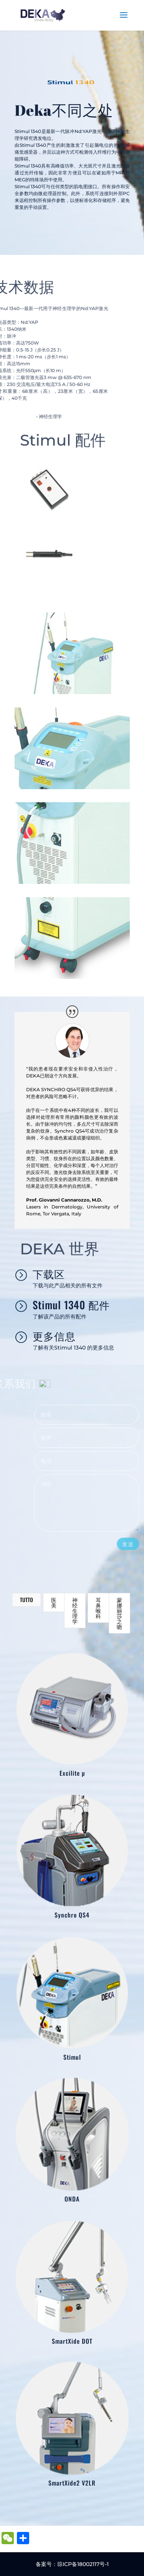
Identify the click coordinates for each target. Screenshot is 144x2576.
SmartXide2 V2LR (71, 2482)
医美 (53, 1602)
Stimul (72, 2057)
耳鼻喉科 (98, 1608)
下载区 (49, 1273)
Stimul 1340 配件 (71, 1304)
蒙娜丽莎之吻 (119, 1613)
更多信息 (54, 1335)
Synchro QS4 (71, 1914)
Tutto (26, 1600)
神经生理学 (75, 1610)
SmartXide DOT (71, 2341)
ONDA (71, 2198)
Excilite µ (71, 1773)
